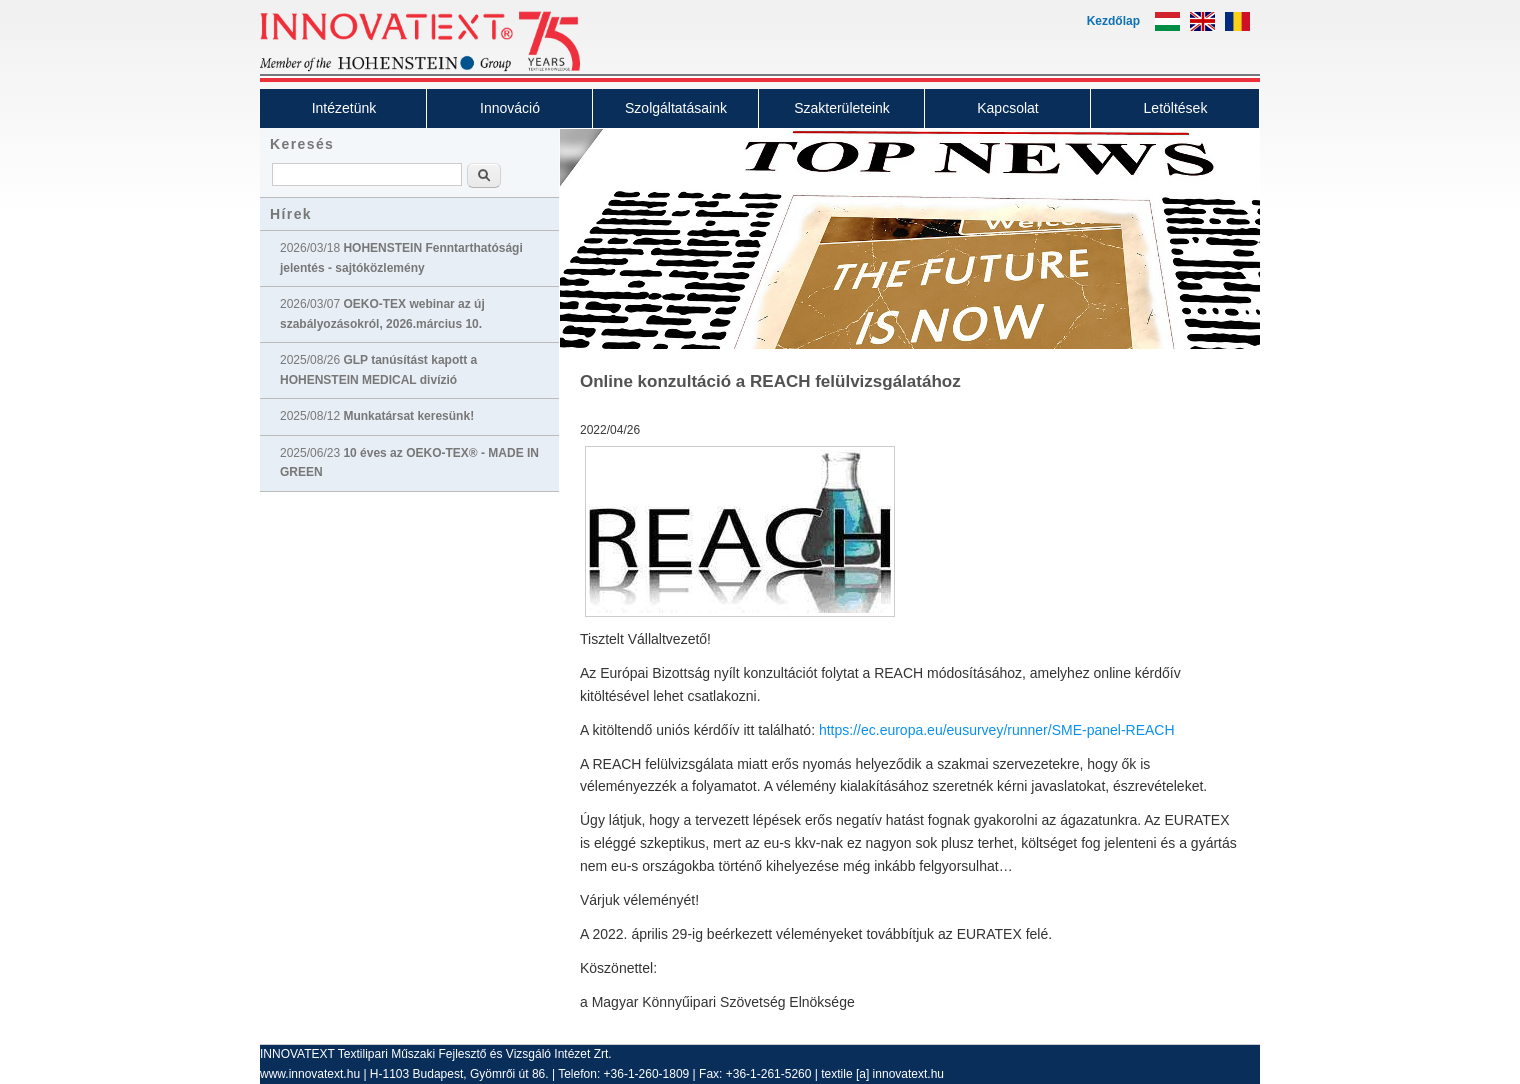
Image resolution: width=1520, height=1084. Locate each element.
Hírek (291, 214)
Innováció (510, 108)
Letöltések (1176, 108)
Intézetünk (344, 108)
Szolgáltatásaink (676, 108)
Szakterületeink (842, 108)
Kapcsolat (1007, 108)
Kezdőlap (1113, 21)
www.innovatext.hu (310, 1074)
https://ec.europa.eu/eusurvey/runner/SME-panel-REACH (997, 730)
